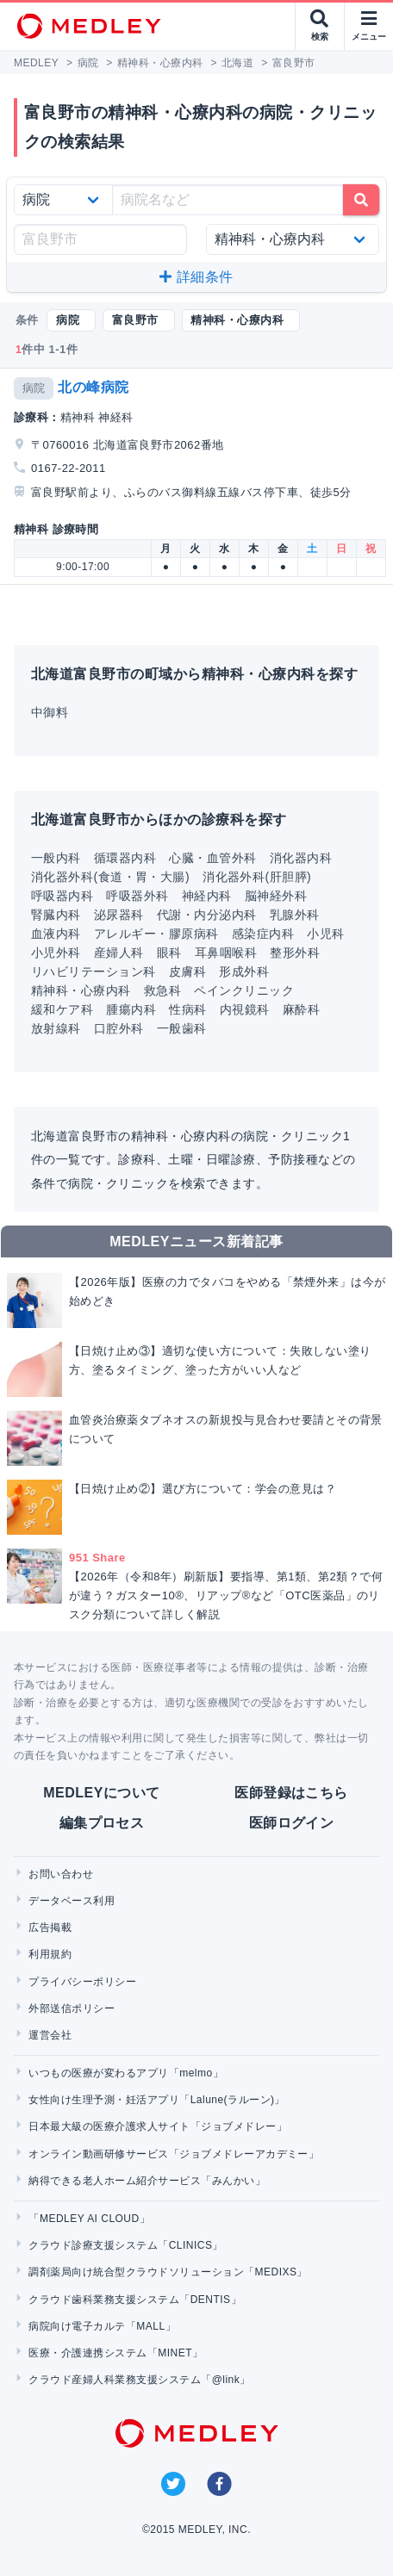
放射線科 (56, 1028)
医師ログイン (291, 1823)
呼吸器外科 (137, 896)
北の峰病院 (93, 387)
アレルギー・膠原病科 (156, 933)
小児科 (325, 933)
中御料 (49, 712)
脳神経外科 (276, 896)
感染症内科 (263, 933)
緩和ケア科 (62, 1009)
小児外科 (56, 952)
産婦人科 (119, 952)
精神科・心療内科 (81, 990)
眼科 (169, 952)
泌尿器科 (119, 915)
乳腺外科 (295, 915)
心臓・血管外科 (212, 858)
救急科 (162, 990)
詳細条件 (196, 277)
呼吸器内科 (62, 896)
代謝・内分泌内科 (207, 915)
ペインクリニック (244, 990)
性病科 (187, 1009)
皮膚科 (187, 971)
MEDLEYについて (101, 1792)
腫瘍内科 (131, 1009)
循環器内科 (125, 858)
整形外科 (295, 952)
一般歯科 (182, 1028)
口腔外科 (119, 1028)
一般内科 (56, 858)
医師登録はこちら (291, 1792)
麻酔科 (301, 1009)
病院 (34, 388)
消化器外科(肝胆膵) (257, 877)
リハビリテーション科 (93, 971)
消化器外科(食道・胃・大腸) (110, 877)
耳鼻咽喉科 (226, 952)
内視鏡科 (245, 1009)
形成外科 (244, 971)
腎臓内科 (56, 915)
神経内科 (207, 896)
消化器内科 (301, 858)
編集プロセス (102, 1823)
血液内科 (56, 933)
